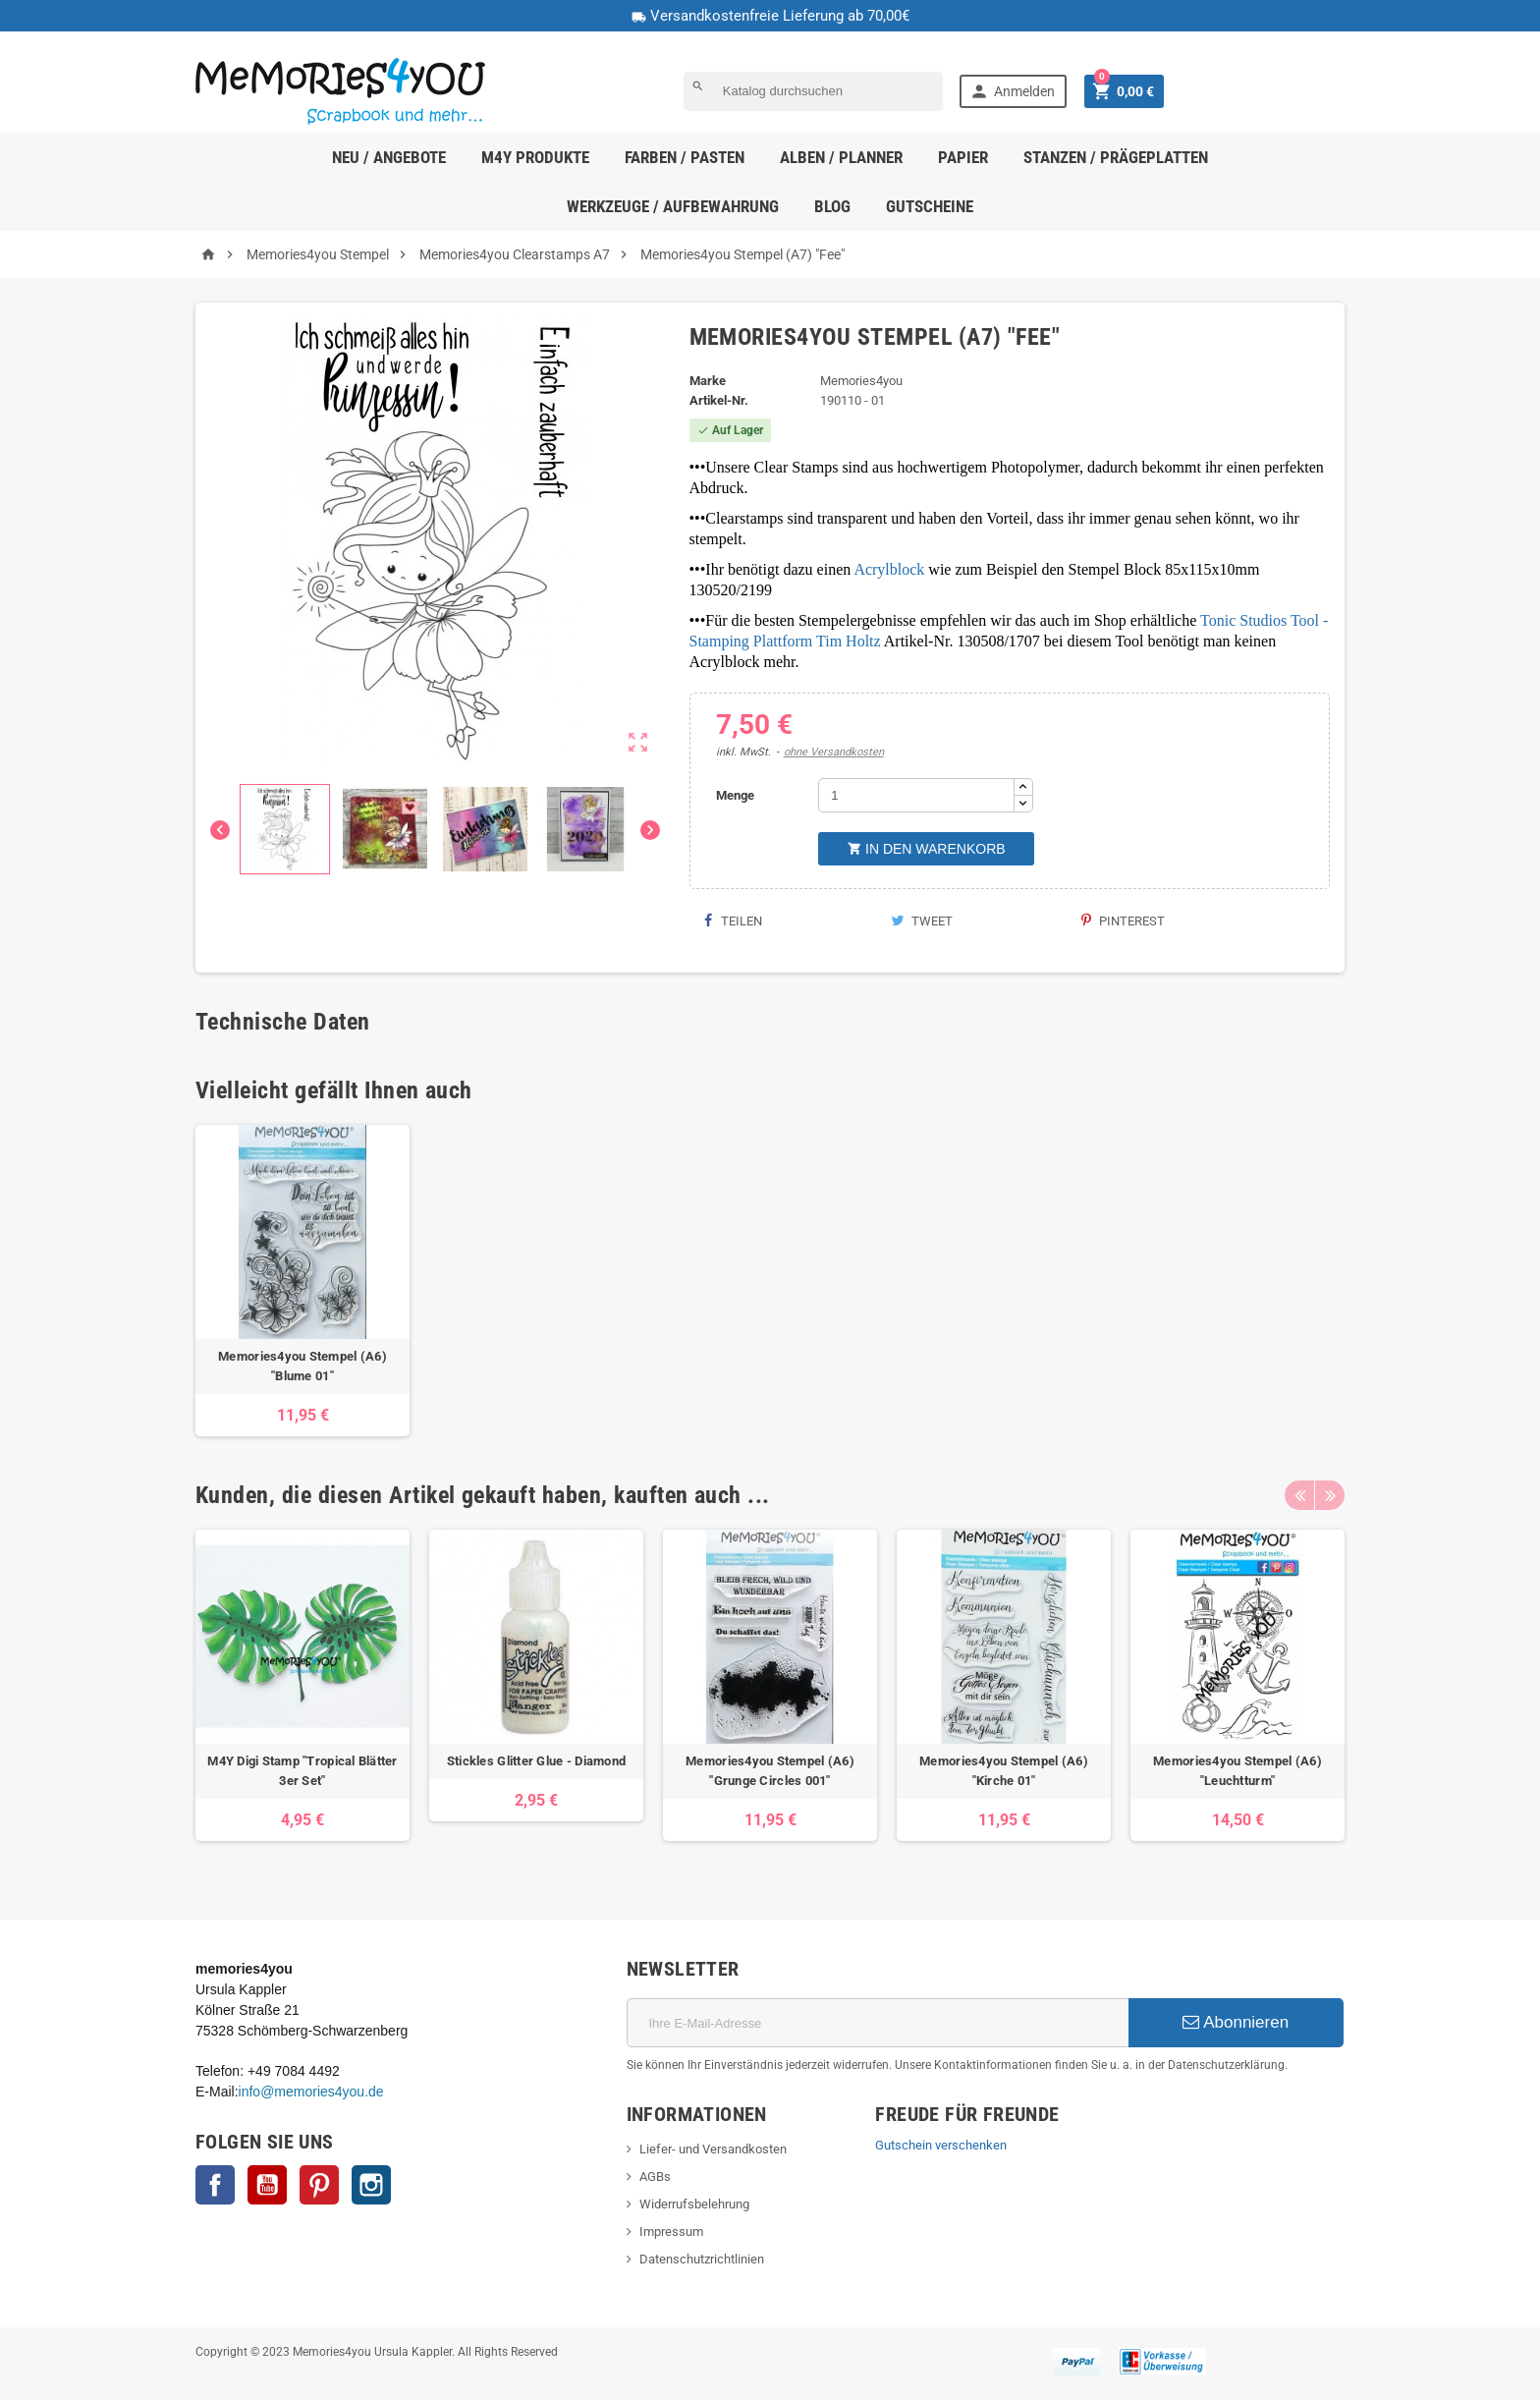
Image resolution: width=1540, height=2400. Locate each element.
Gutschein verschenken (941, 2145)
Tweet (922, 921)
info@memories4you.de (311, 2091)
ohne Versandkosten (834, 752)
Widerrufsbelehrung (694, 2204)
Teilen (733, 921)
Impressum (671, 2231)
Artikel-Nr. (718, 400)
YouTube (267, 2185)
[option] (302, 1280)
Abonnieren (1235, 2022)
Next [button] (1330, 1495)
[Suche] (813, 91)
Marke (707, 380)
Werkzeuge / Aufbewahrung (673, 206)
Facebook (215, 2185)
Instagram (371, 2185)
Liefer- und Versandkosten (713, 2149)
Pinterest (1123, 921)
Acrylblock (888, 569)
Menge (735, 795)
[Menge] (916, 795)
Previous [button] (1299, 1495)
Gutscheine (929, 206)
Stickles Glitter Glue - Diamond (536, 1761)
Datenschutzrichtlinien (701, 2259)
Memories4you (861, 380)
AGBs (655, 2176)
